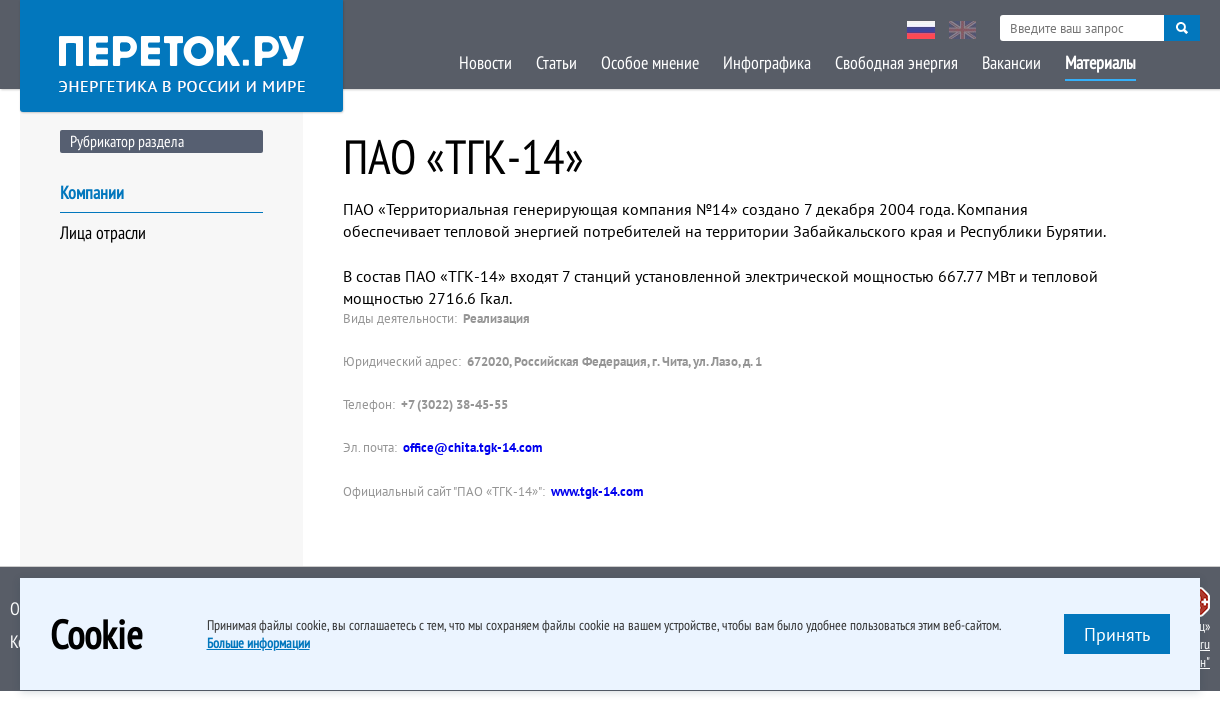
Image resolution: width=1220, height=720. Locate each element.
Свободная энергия (896, 62)
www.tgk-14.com (597, 491)
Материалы (1100, 62)
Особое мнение (650, 62)
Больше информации (258, 643)
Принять (1117, 634)
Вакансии (1011, 62)
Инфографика (767, 62)
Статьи (556, 62)
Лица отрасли (103, 232)
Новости (485, 62)
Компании (92, 192)
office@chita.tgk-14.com (472, 447)
